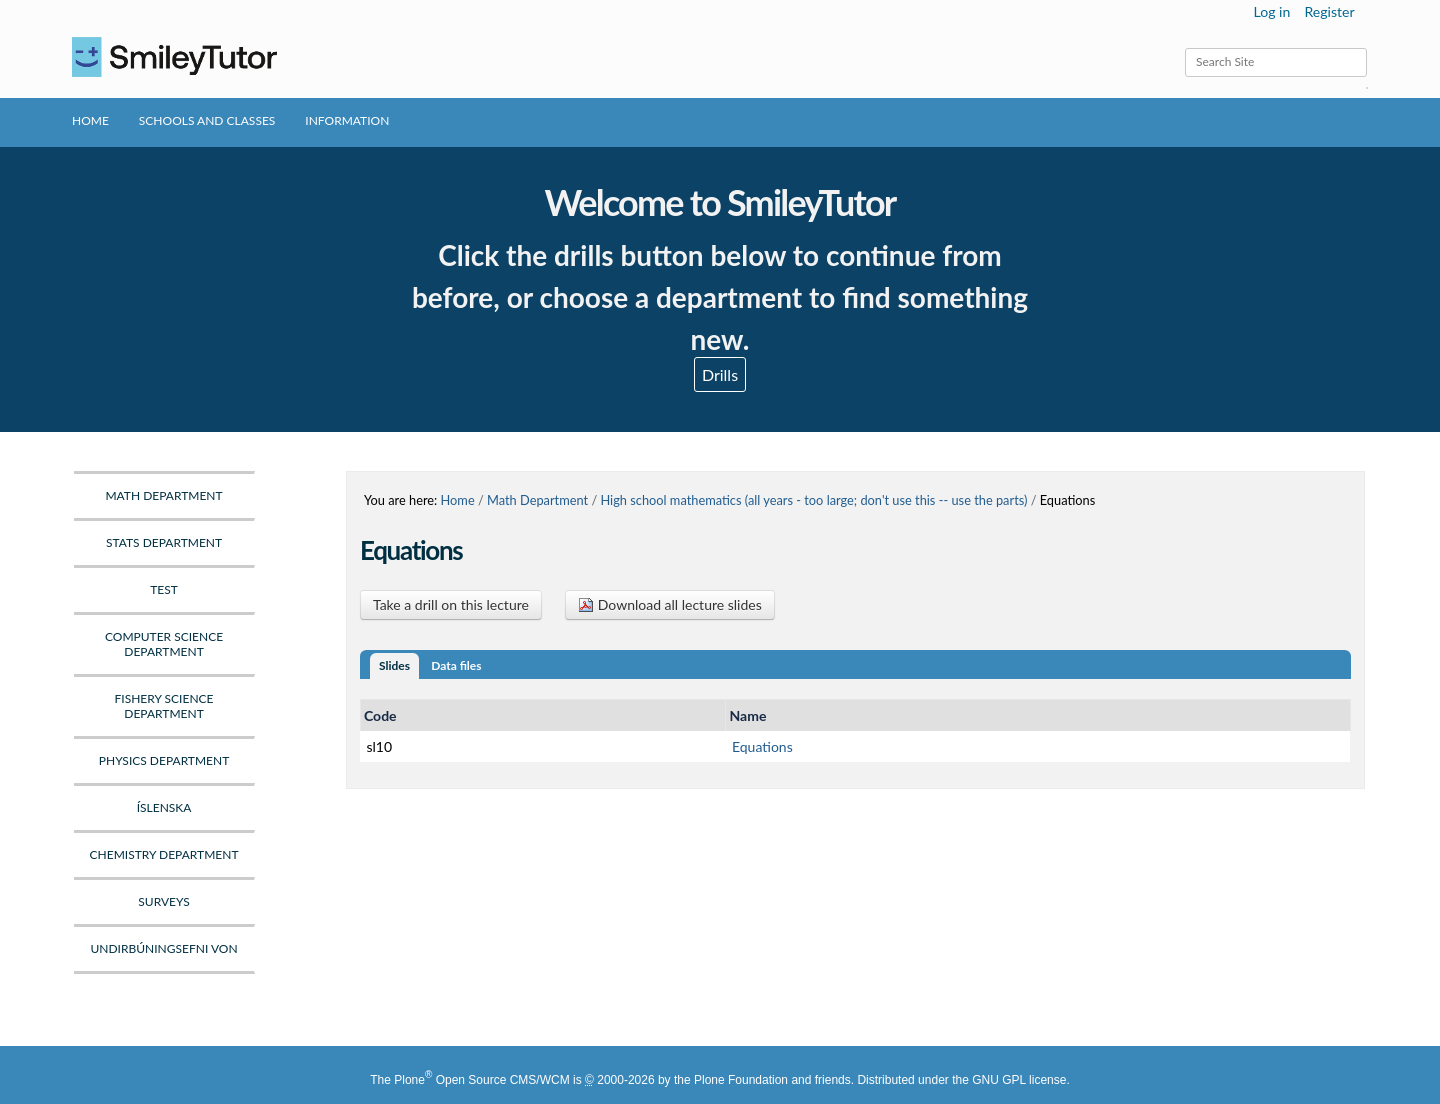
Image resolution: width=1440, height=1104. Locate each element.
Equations (762, 746)
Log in (1272, 11)
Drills (720, 374)
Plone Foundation (741, 1080)
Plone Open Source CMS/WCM (481, 1080)
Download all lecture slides (670, 604)
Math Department (537, 500)
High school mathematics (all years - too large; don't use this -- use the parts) (813, 500)
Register (1329, 11)
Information (347, 120)
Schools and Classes (207, 120)
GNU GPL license (1019, 1080)
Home (90, 120)
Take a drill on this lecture (451, 604)
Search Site (1184, 47)
